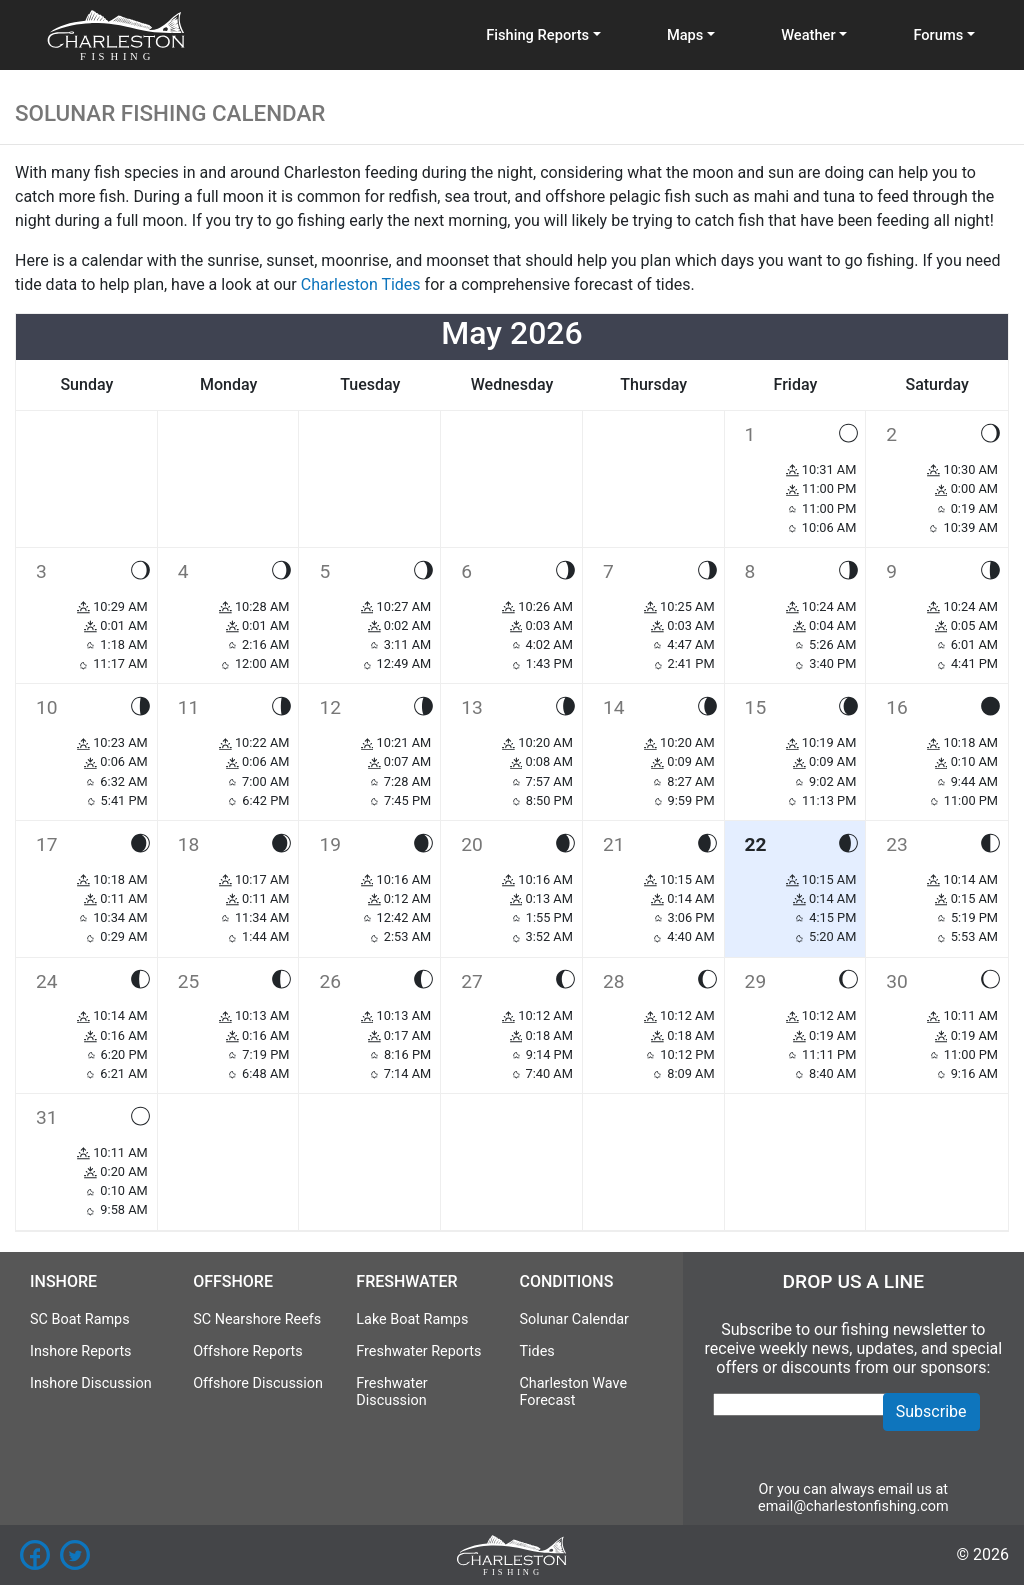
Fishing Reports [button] (537, 35)
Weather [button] (808, 35)
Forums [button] (938, 35)
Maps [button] (685, 35)
